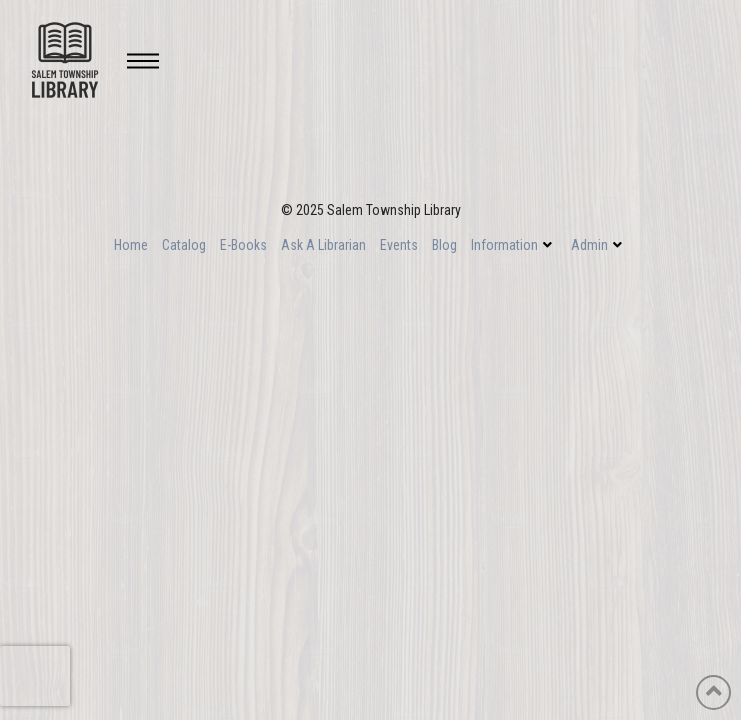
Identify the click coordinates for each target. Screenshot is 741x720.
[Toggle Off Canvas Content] (143, 61)
